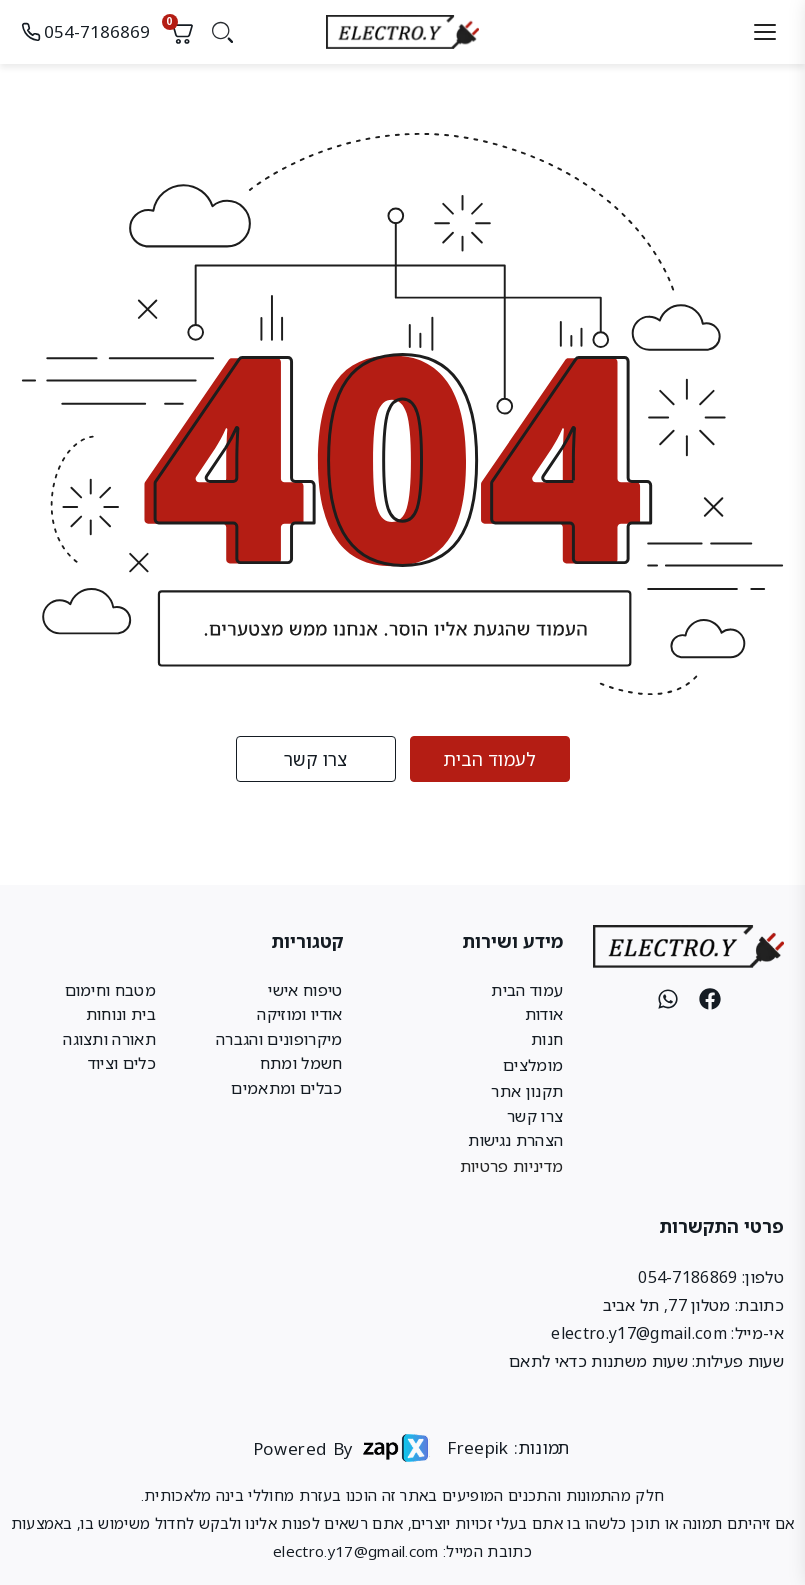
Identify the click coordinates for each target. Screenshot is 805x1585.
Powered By (296, 1448)
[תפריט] (765, 32)
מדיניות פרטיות (511, 1167)
